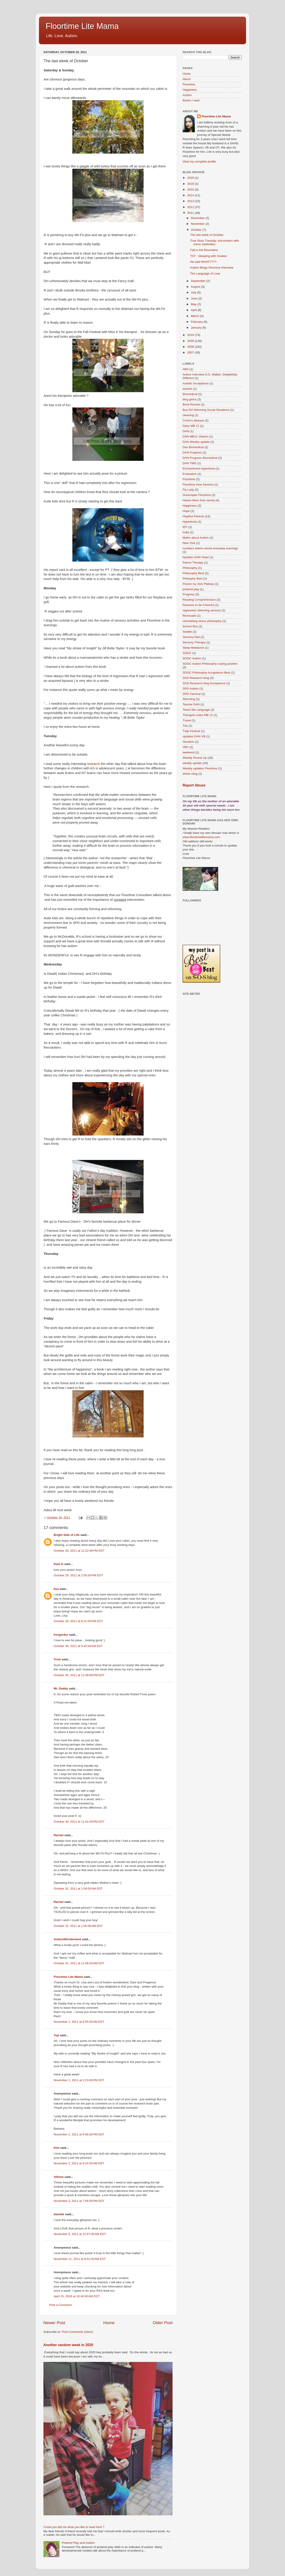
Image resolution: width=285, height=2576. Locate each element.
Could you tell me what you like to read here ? (73, 2527)
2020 (191, 177)
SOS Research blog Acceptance (204, 683)
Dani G (58, 1564)
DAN (186, 431)
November (198, 223)
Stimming (189, 699)
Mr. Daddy (61, 1688)
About (186, 79)
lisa (56, 1589)
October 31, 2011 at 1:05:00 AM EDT (78, 1926)
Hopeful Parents (193, 516)
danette (59, 2214)
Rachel (58, 1835)
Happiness (190, 89)
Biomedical (190, 394)
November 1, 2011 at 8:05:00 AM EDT (79, 2021)
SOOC (187, 653)
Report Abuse (194, 785)
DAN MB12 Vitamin (195, 436)
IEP (185, 527)
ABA (186, 369)
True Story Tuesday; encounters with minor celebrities (214, 242)
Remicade (189, 615)
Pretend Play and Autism (78, 2542)
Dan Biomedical (193, 447)
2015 (191, 189)
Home (108, 2322)
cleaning (188, 415)
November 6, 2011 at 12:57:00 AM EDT (80, 2234)
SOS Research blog (196, 678)
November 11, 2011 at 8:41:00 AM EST (80, 2259)
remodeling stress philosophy (202, 621)
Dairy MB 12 (191, 425)
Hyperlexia (190, 521)
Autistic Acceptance (196, 383)
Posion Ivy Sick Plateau (198, 584)
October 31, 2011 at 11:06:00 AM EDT (79, 1963)
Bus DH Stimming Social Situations (206, 409)
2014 (191, 195)
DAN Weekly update (196, 441)
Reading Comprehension (199, 599)
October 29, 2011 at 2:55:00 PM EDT (78, 1575)
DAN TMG (189, 463)
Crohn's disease (193, 420)
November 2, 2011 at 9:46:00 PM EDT (79, 2134)
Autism (187, 95)
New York (189, 543)
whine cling (190, 773)
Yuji (56, 2035)
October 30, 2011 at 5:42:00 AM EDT (78, 1646)
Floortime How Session (198, 484)
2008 (191, 346)
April (194, 310)
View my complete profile (199, 161)
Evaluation (190, 473)
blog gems (189, 399)
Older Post (163, 2322)
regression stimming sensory (202, 610)
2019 (191, 183)
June (194, 298)
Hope (186, 511)
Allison (59, 2177)
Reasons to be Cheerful (198, 605)
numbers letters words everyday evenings (210, 548)
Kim (56, 2147)
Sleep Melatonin (193, 647)
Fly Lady (188, 489)
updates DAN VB (194, 736)
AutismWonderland (67, 1939)
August (196, 286)
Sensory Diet (191, 637)
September (198, 281)
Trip (185, 725)
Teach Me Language (196, 709)
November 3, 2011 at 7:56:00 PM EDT (79, 2201)
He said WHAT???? (203, 261)
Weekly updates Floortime (200, 768)
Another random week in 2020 (68, 2345)
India (186, 532)
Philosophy (190, 568)
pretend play (191, 589)
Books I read (191, 100)
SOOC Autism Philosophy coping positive (210, 663)
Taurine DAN (191, 704)
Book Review (191, 404)
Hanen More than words (199, 500)
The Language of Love (205, 273)
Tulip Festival (191, 731)
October (196, 229)
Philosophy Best (193, 573)
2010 (191, 335)
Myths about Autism (196, 537)
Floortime (189, 84)
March (195, 316)
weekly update (192, 763)
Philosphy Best (192, 578)
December (198, 218)
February (197, 321)
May (194, 304)
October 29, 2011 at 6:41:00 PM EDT (78, 1621)
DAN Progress (192, 452)
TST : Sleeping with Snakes (208, 256)
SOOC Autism (192, 658)
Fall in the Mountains (204, 250)
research (94, 764)
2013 (191, 201)
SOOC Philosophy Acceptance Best (206, 672)
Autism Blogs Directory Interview (211, 267)
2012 (191, 207)
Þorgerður (61, 1634)
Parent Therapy (193, 562)
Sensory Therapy (194, 642)
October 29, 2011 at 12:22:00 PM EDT (79, 1550)
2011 (191, 213)
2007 (191, 352)
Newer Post (54, 2322)
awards (187, 388)
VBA (186, 747)
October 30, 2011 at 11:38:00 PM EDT (79, 1675)
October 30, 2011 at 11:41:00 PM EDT (79, 1821)
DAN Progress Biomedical (200, 457)
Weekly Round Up (195, 757)
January (196, 327)
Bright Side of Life (66, 1535)
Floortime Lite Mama (82, 26)
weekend (189, 752)
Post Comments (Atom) (77, 2331)
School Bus (190, 626)
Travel (187, 720)
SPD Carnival (192, 694)
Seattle (187, 631)
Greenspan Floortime (197, 495)
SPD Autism (191, 688)
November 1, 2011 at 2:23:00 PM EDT (79, 2080)
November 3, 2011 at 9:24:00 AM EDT (79, 2163)
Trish (57, 1659)
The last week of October (207, 235)
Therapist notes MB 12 (198, 715)
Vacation (188, 741)
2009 (191, 341)
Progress (189, 594)
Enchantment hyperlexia (199, 468)
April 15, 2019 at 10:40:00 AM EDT (77, 2296)
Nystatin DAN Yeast (196, 557)
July (194, 292)
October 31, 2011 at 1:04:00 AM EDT (78, 1888)
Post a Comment (60, 2305)
